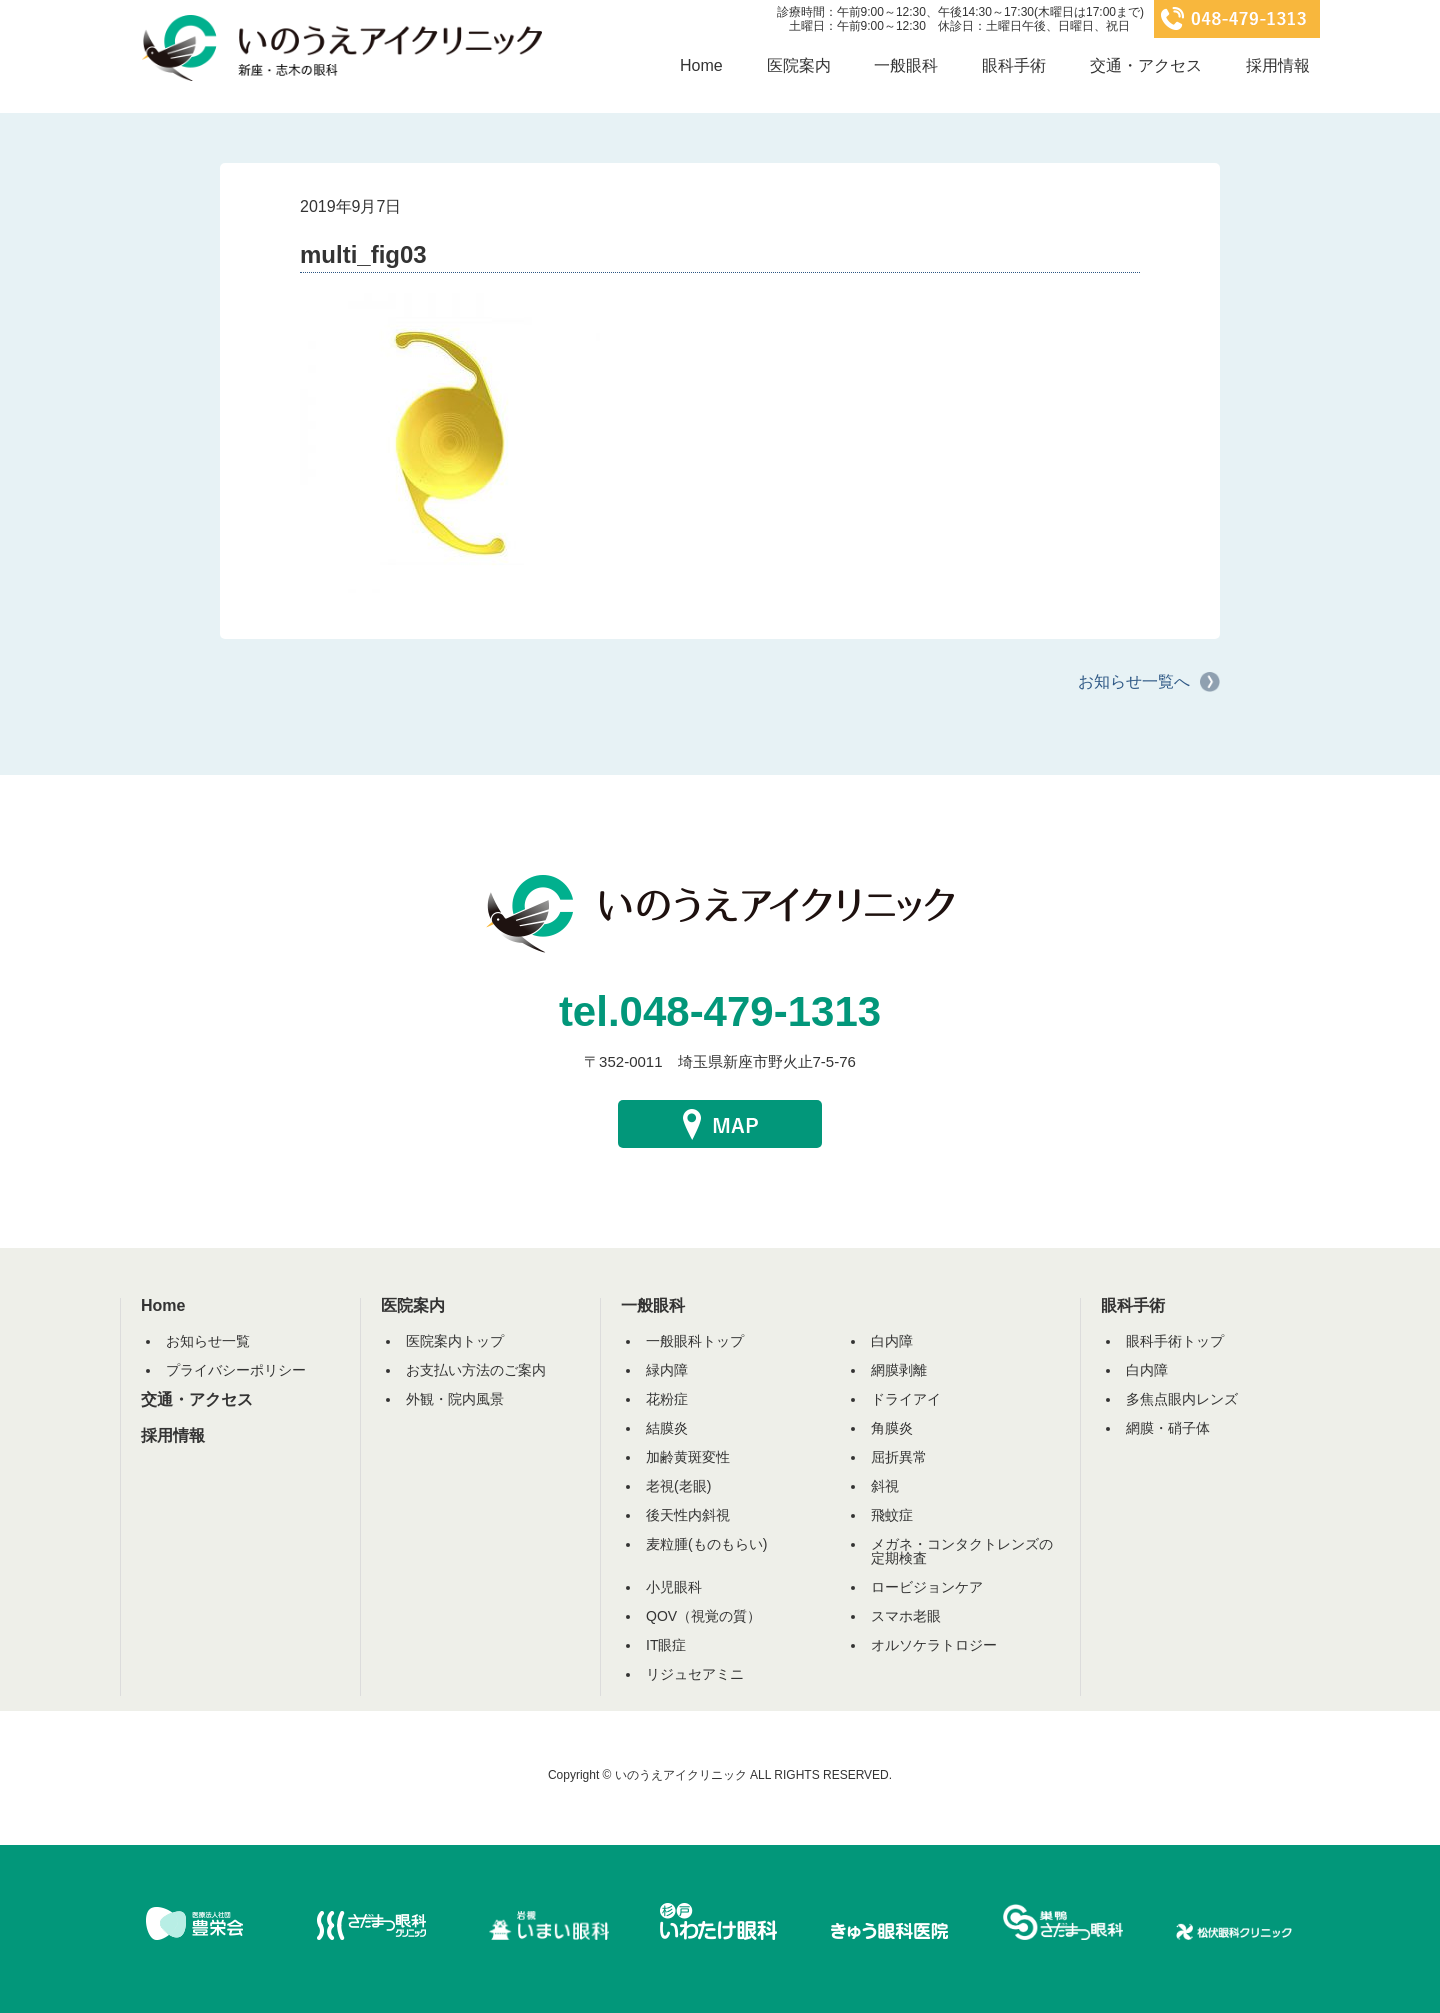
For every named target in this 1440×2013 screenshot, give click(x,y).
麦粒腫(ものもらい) (706, 1544)
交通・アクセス (1146, 65)
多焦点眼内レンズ (1182, 1399)
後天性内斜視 (688, 1515)
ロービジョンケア (927, 1587)
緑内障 (667, 1370)
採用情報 (1278, 65)
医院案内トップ (455, 1341)
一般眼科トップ (695, 1341)
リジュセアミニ (695, 1674)
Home (701, 65)
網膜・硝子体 (1168, 1428)
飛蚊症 (892, 1515)
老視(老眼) (678, 1486)
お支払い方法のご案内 (476, 1370)
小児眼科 (674, 1587)
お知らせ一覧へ (1134, 681)
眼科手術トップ (1175, 1341)
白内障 (892, 1341)
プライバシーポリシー (236, 1370)
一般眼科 (906, 65)
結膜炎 (667, 1428)
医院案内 (799, 65)
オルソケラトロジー (934, 1645)
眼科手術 (1014, 65)
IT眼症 (666, 1645)
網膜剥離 (899, 1370)
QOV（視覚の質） (703, 1616)
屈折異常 (899, 1457)
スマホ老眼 (906, 1616)
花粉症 (667, 1399)
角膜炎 (892, 1428)
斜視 (885, 1486)
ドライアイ (906, 1399)
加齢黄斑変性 (688, 1457)
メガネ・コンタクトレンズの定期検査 (962, 1551)
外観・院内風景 (455, 1399)
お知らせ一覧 (208, 1341)
